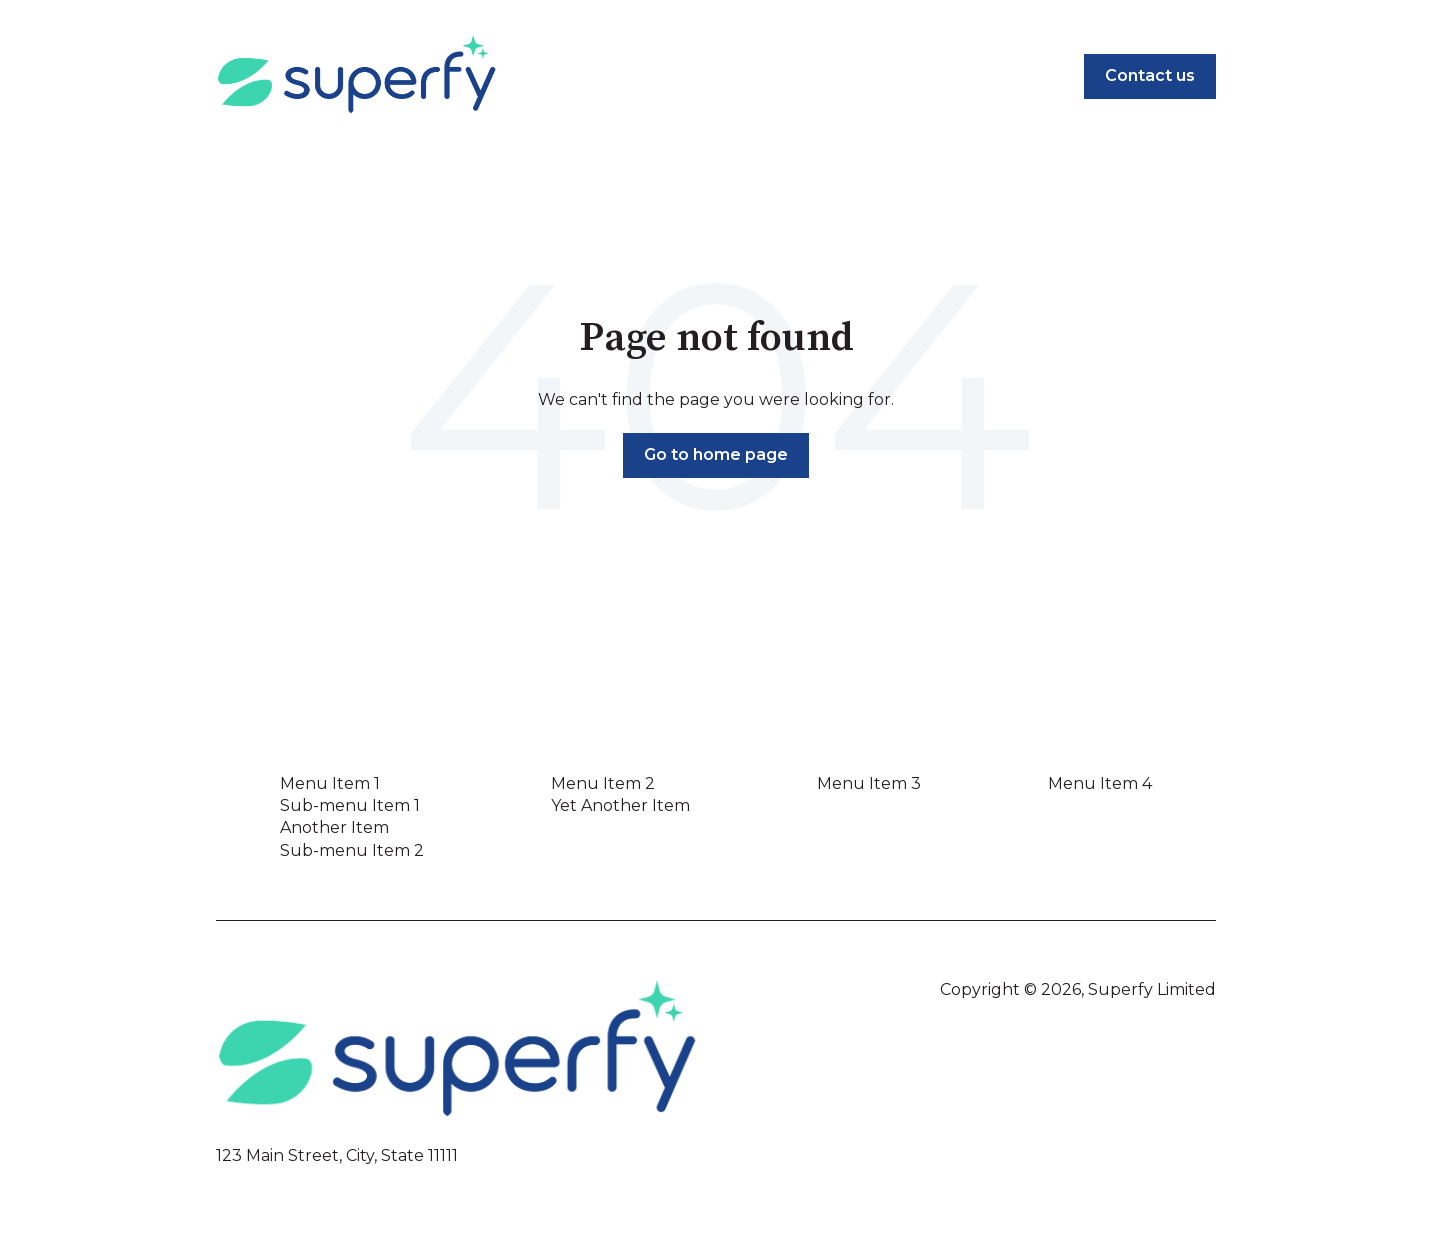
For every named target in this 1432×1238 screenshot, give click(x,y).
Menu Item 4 (1100, 783)
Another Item (334, 827)
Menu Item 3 (869, 783)
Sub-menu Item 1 (350, 805)
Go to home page (716, 454)
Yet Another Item (620, 805)
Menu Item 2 (603, 783)
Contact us (1150, 75)
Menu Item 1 (330, 783)
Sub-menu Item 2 (352, 850)
